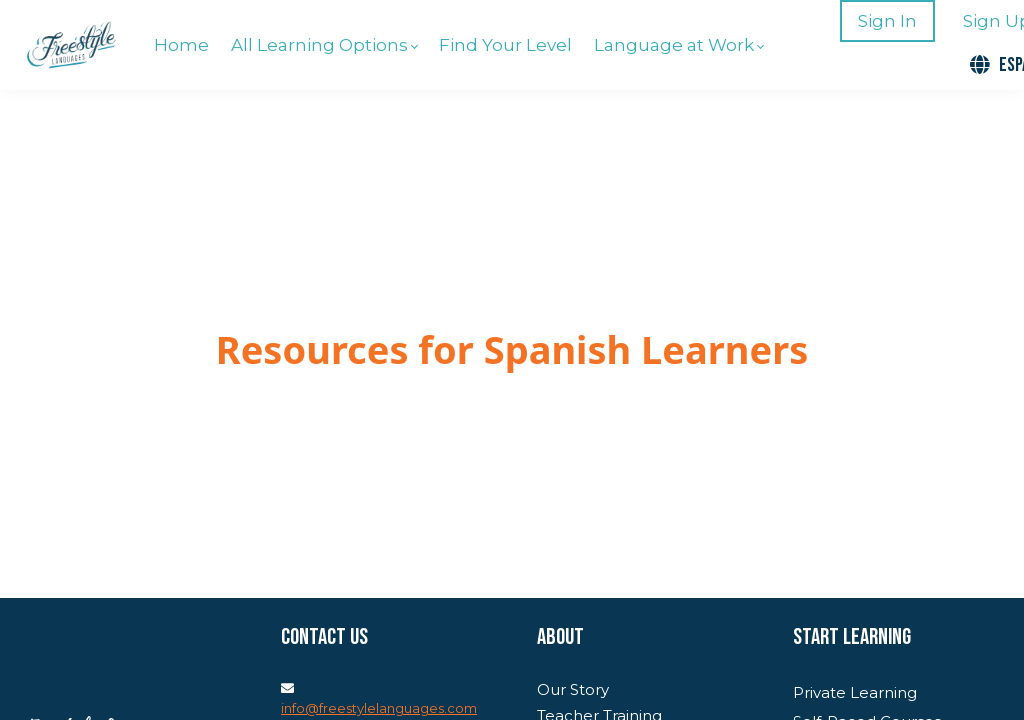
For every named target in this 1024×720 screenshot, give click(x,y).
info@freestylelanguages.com (379, 708)
